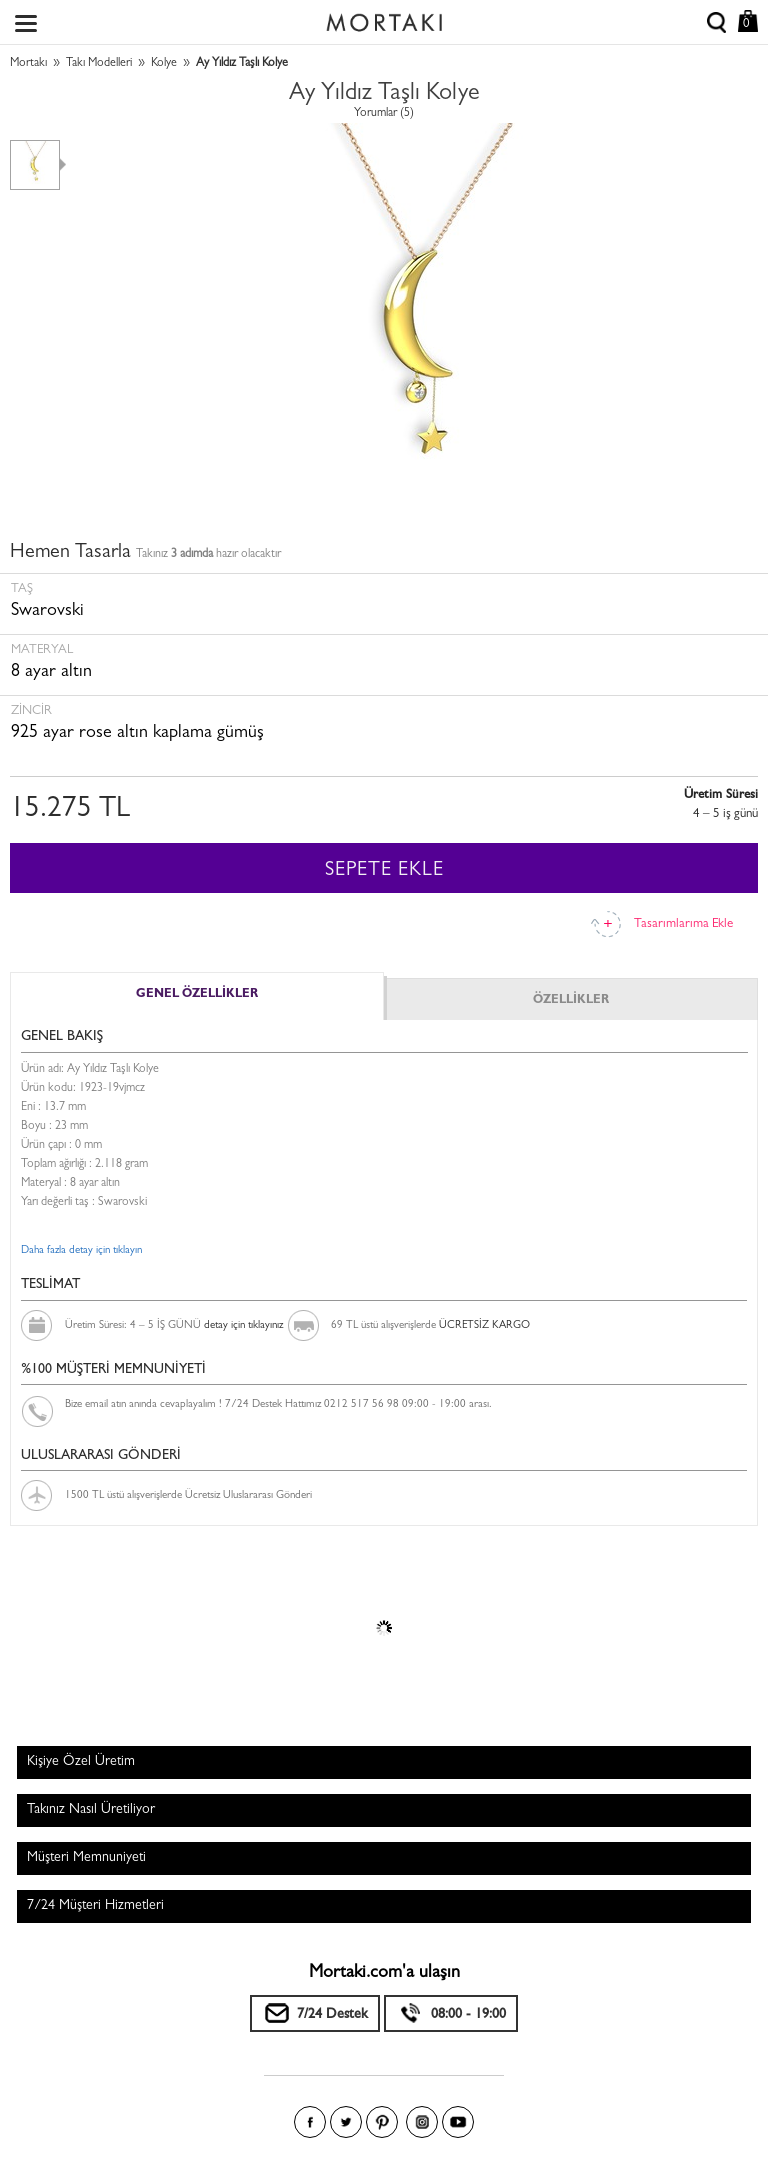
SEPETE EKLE (384, 871)
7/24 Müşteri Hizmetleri (95, 1906)
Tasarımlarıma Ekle (683, 924)
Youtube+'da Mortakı (458, 2122)
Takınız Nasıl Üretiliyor (91, 1810)
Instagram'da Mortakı (422, 2122)
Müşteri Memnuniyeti (86, 1858)
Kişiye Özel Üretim (81, 1762)
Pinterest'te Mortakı (382, 2122)
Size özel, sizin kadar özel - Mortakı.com (384, 18)
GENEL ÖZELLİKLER (197, 995)
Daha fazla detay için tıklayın (81, 1250)
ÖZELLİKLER (571, 1001)
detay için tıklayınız (243, 1325)
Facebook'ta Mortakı (310, 2122)
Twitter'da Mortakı (346, 2122)
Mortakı (28, 64)
